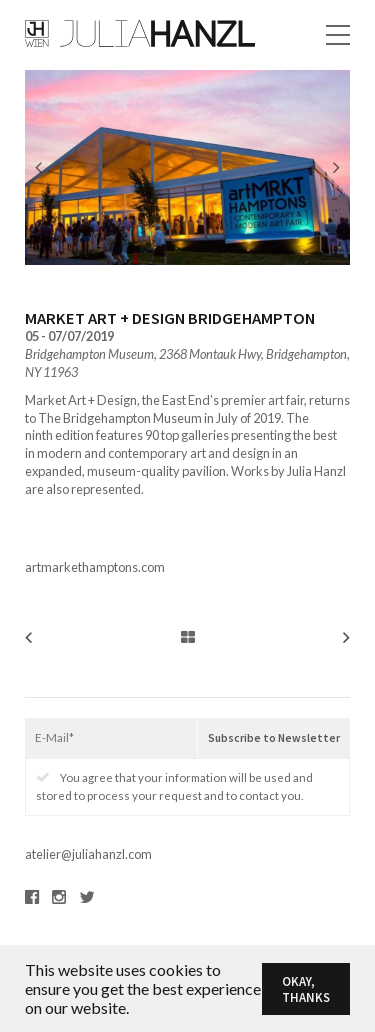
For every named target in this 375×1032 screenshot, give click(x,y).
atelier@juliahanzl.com (88, 854)
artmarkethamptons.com (95, 567)
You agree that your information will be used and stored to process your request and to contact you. (174, 786)
